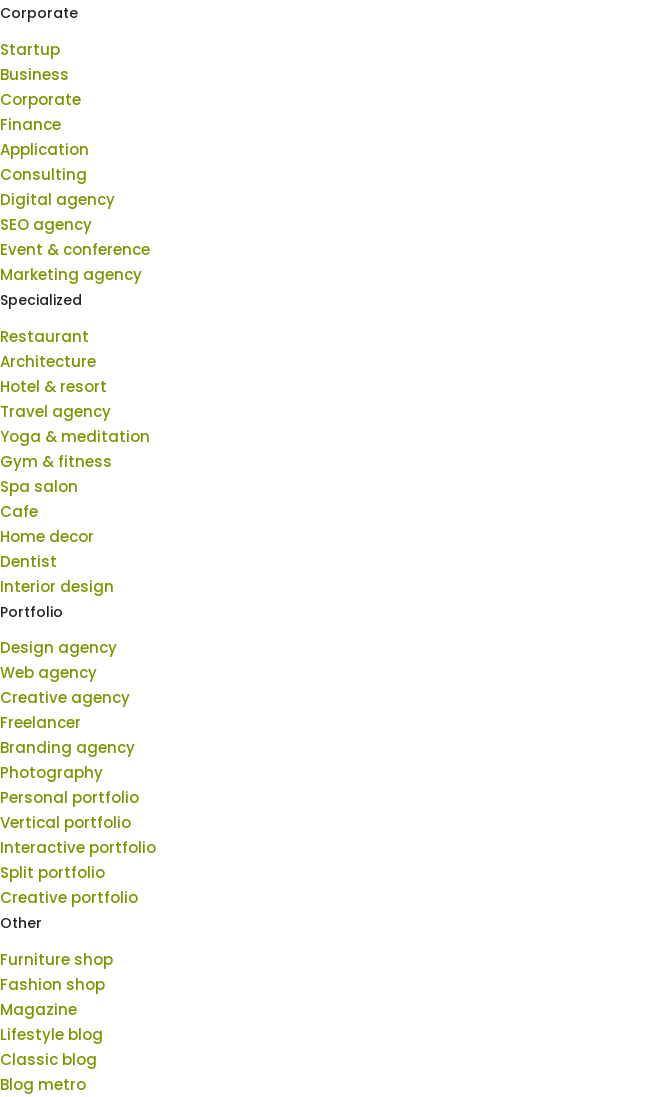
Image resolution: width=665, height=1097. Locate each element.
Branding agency (67, 747)
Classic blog (48, 1059)
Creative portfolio (69, 897)
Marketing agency (71, 274)
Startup (30, 49)
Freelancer (40, 722)
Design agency (58, 647)
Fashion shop (52, 984)
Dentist (28, 561)
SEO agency (46, 224)
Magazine (38, 1009)
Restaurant (44, 336)
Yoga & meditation (75, 436)
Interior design (57, 586)
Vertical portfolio (65, 822)
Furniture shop (56, 959)
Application (44, 149)
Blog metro (43, 1084)
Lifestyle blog (51, 1034)
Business (34, 74)
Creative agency (65, 697)
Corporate (40, 99)
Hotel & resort (53, 386)
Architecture (48, 361)
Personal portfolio (69, 797)
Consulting (43, 174)
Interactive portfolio (78, 847)
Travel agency (55, 411)
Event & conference (75, 249)
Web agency (48, 672)
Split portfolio (52, 872)
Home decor (47, 536)
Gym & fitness (56, 461)
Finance (30, 124)
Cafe (19, 511)
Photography (51, 772)
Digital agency (57, 199)
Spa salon (39, 486)
